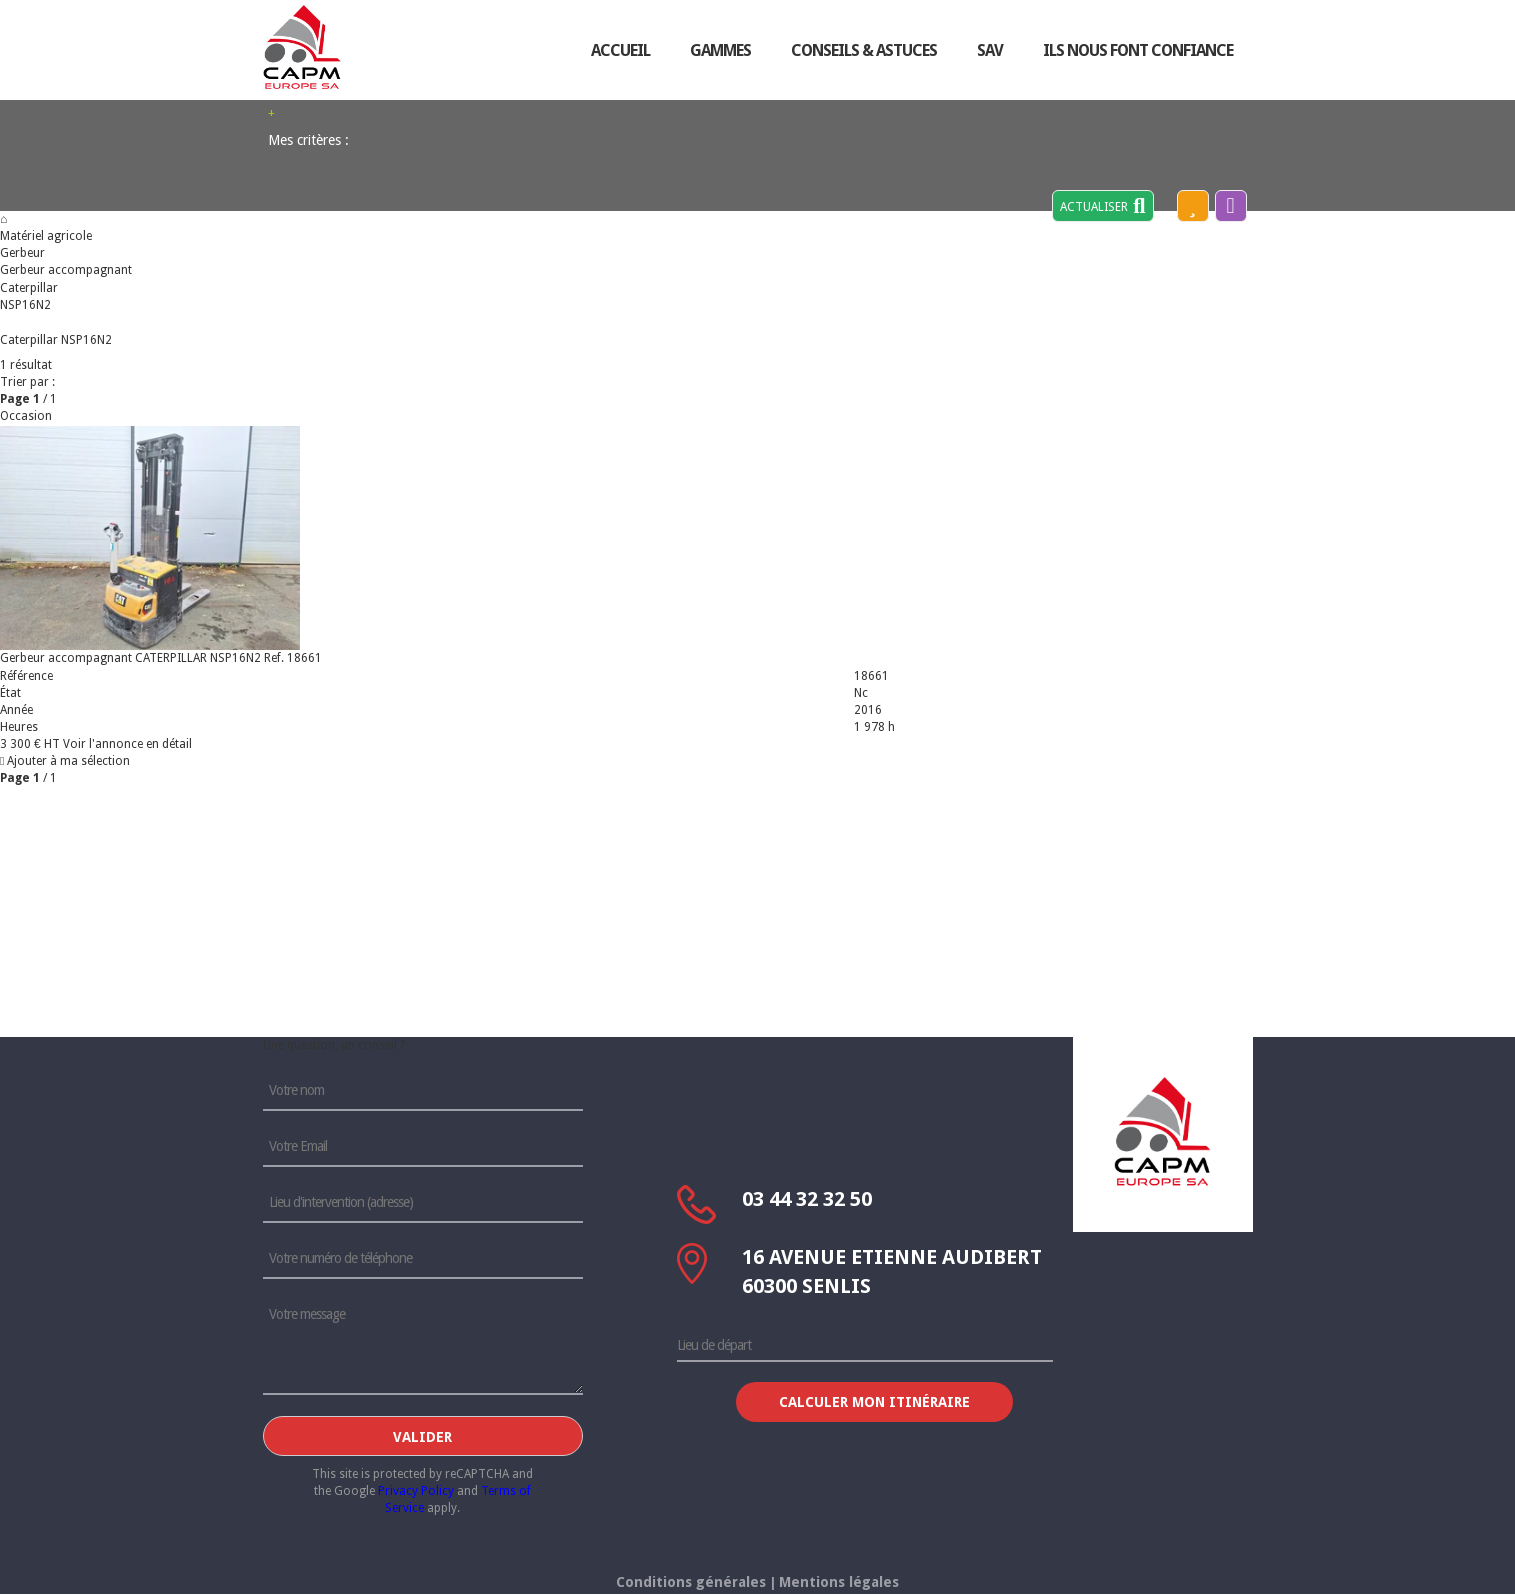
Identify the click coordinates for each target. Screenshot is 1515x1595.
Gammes (720, 50)
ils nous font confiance (1138, 50)
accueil (620, 50)
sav (990, 50)
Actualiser (1102, 206)
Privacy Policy (416, 1491)
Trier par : (27, 382)
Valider (422, 1437)
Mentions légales (839, 1582)
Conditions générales (691, 1582)
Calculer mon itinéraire (874, 1402)
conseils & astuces (864, 50)
